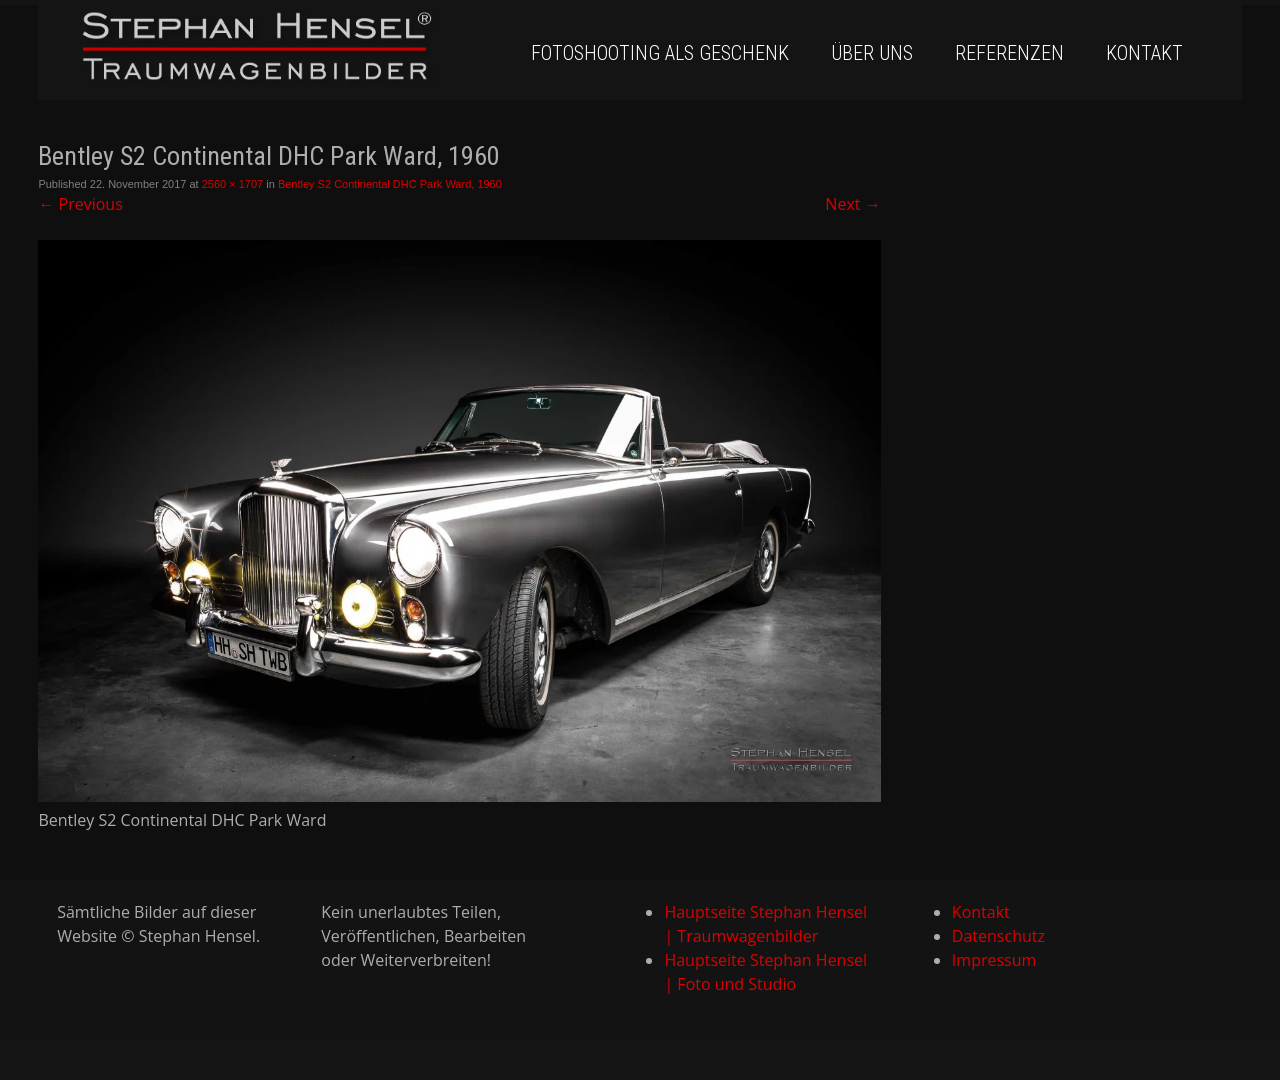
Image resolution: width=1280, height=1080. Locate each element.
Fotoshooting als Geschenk (660, 53)
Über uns (872, 53)
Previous (80, 204)
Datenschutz (998, 936)
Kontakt (1144, 53)
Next (852, 204)
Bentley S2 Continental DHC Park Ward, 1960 (390, 184)
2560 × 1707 (232, 184)
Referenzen (1009, 53)
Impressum (994, 960)
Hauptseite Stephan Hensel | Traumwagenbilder (765, 924)
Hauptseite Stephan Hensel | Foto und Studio (765, 972)
